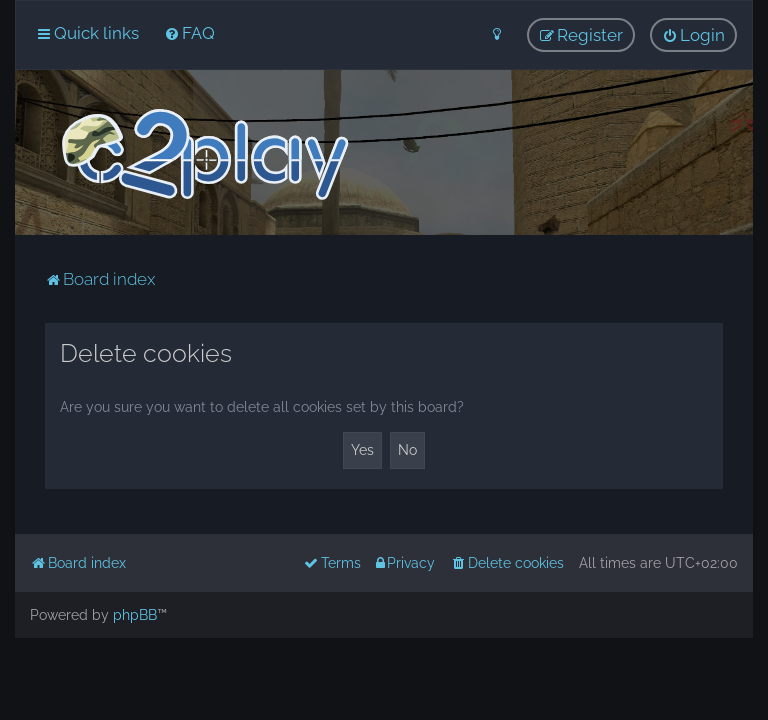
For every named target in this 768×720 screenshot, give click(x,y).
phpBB (135, 615)
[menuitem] (189, 33)
